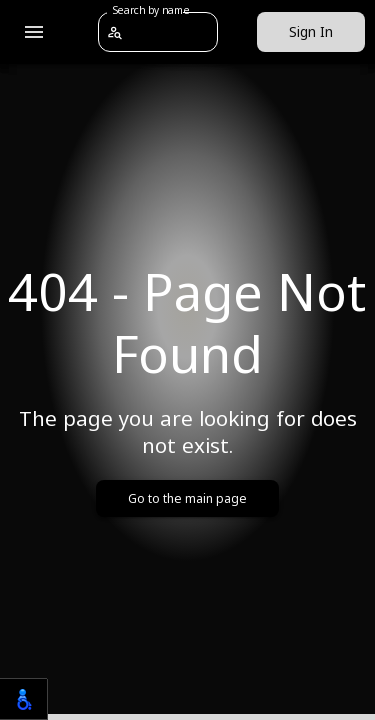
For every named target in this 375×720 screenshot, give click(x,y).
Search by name (151, 10)
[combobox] (170, 31)
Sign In (311, 32)
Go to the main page (187, 498)
